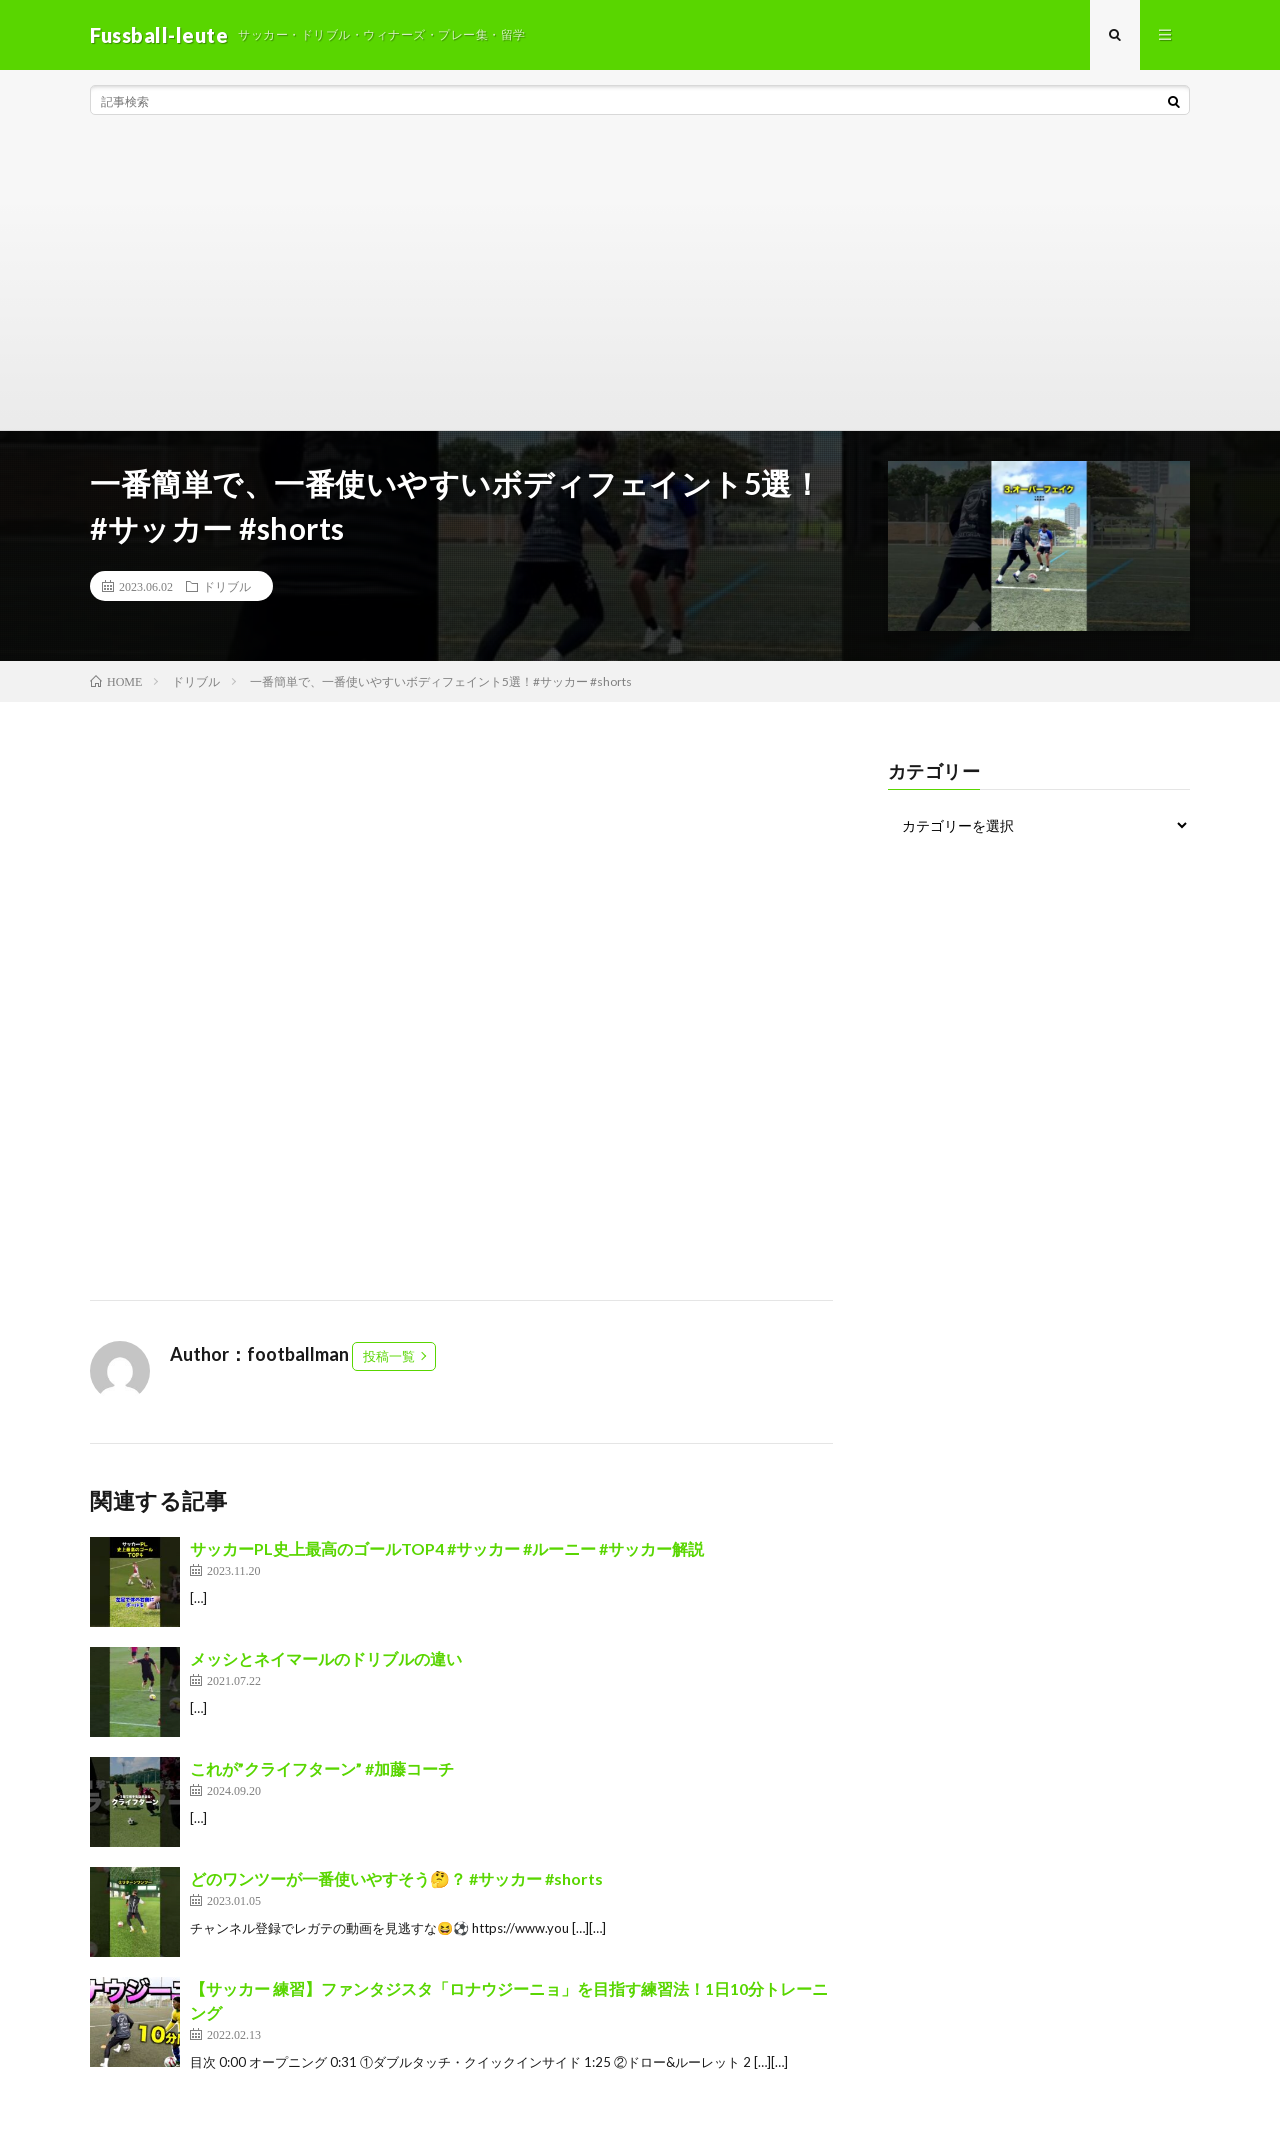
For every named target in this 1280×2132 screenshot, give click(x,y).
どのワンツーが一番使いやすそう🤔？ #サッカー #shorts (396, 1878)
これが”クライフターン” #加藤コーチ (322, 1768)
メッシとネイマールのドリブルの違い (326, 1658)
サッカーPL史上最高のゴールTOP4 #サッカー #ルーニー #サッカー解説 (447, 1548)
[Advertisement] (640, 280)
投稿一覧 (389, 1356)
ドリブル (227, 586)
